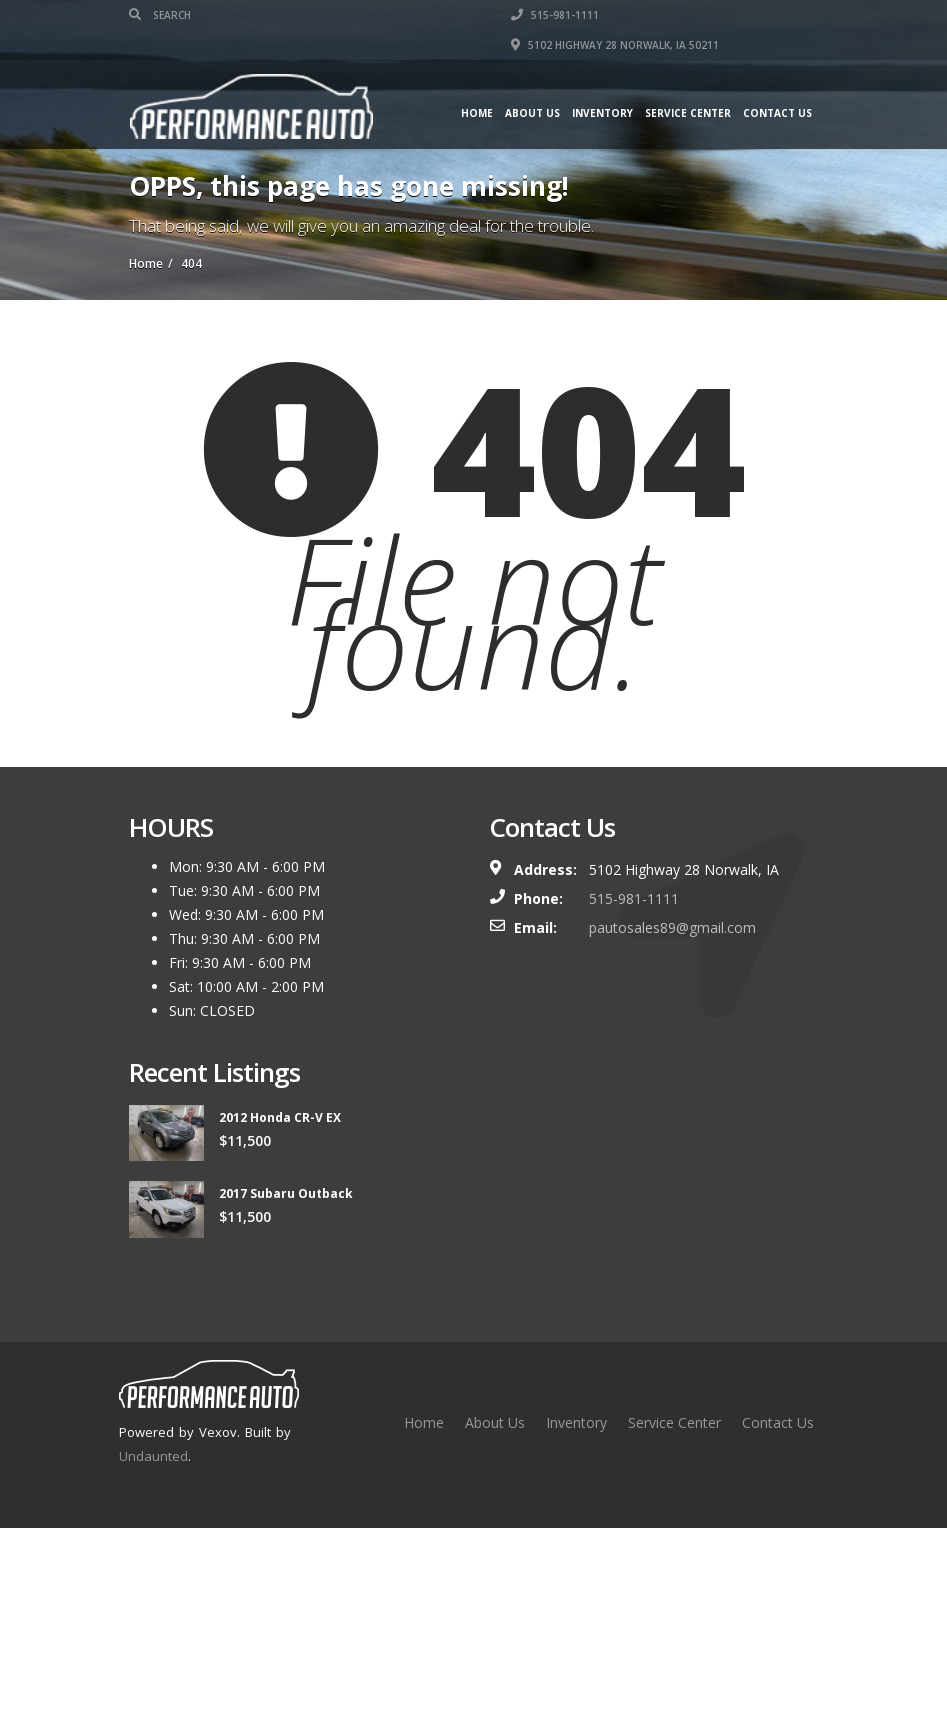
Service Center (688, 113)
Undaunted (153, 1456)
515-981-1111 (555, 15)
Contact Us (777, 113)
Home (477, 113)
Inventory (602, 113)
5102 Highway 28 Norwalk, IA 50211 (615, 45)
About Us (532, 113)
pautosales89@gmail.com (672, 927)
